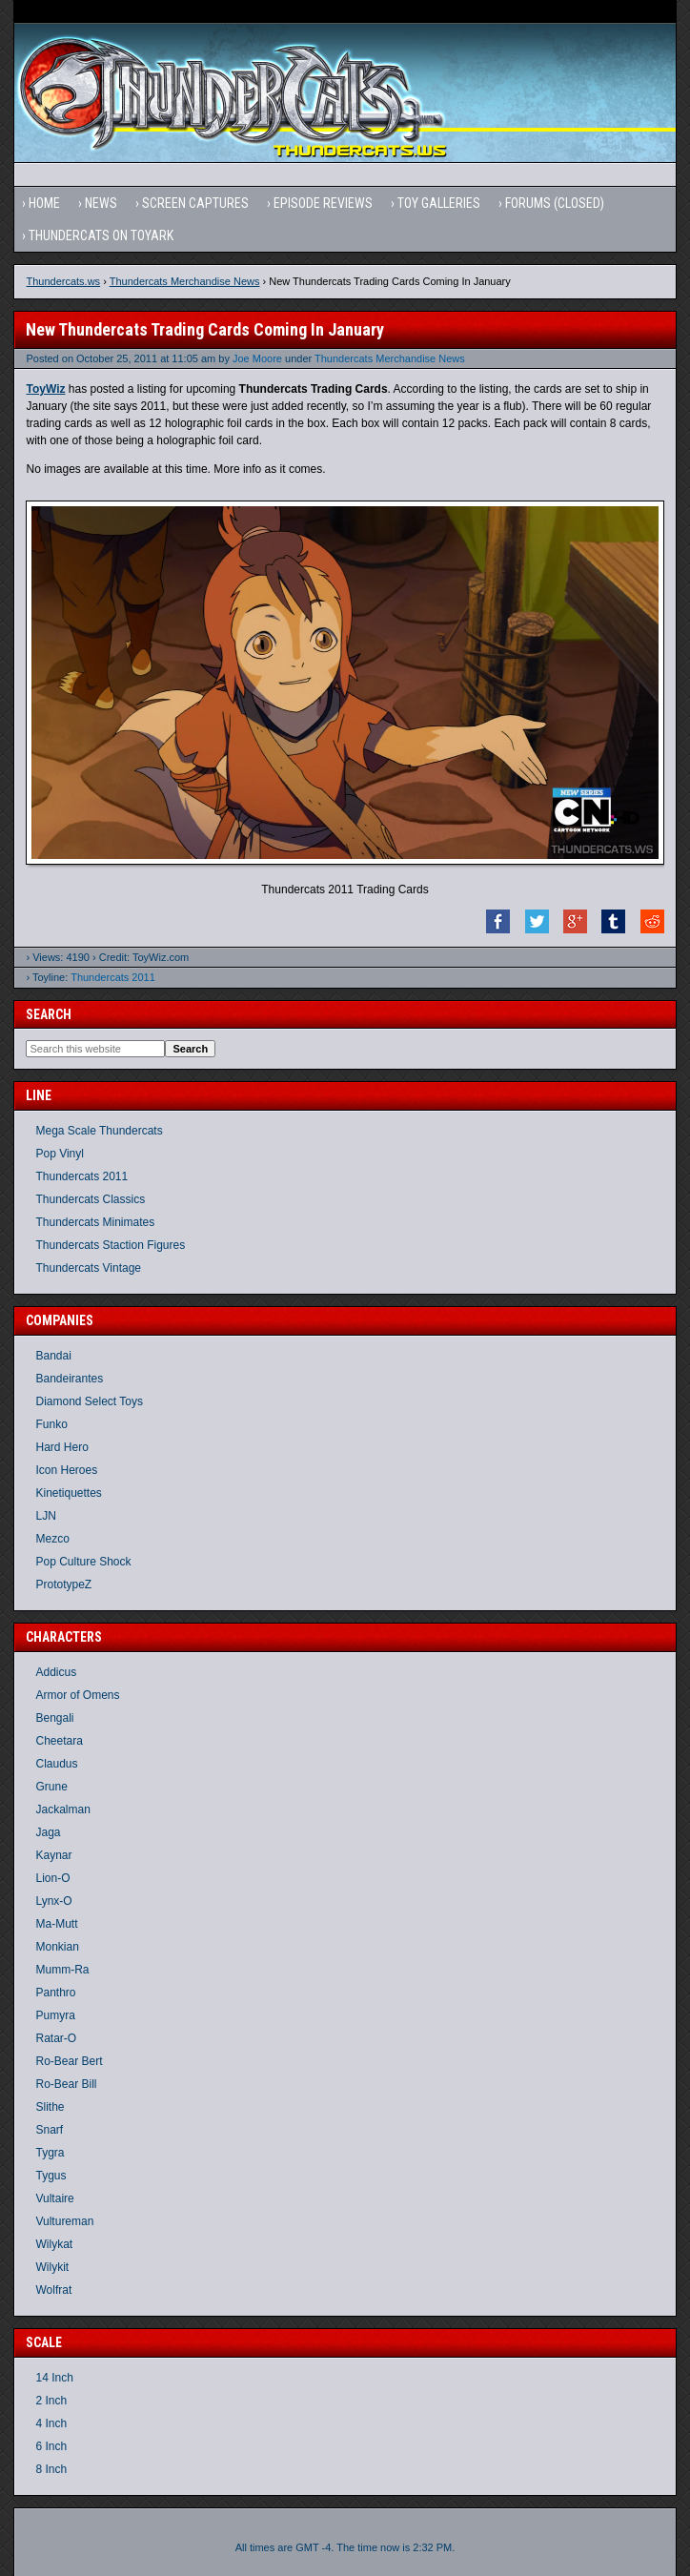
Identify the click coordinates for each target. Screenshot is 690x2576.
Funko (51, 1424)
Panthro (55, 1992)
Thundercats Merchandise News (185, 281)
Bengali (54, 1718)
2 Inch (51, 2400)
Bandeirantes (69, 1378)
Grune (51, 1786)
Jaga (47, 1832)
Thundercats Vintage (88, 1268)
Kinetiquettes (68, 1493)
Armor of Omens (77, 1695)
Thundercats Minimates (94, 1222)
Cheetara (58, 1741)
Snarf (49, 2129)
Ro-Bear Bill (65, 2084)
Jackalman (62, 1809)
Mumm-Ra (62, 1969)
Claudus (56, 1763)
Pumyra (54, 2015)
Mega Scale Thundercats (98, 1130)
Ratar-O (55, 2038)
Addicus (55, 1672)
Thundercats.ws (63, 281)
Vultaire (54, 2198)
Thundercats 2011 (113, 977)
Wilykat (53, 2244)
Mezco (52, 1538)
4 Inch (51, 2423)
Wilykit (52, 2267)
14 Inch (53, 2377)
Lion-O (52, 1878)
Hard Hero (61, 1447)
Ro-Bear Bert (68, 2061)
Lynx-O (53, 1901)
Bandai (53, 1355)
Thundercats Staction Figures (110, 1245)
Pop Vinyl (59, 1153)
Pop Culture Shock (83, 1561)
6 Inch (51, 2446)
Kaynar (53, 1855)
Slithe (49, 2107)
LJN (45, 1516)
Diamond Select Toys (89, 1401)
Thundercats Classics (90, 1199)
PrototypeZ (63, 1584)
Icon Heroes (66, 1470)
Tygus (50, 2175)
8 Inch (51, 2469)
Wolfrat (53, 2290)
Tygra (49, 2152)
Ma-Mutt (56, 1924)
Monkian (56, 1946)
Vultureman (64, 2221)
